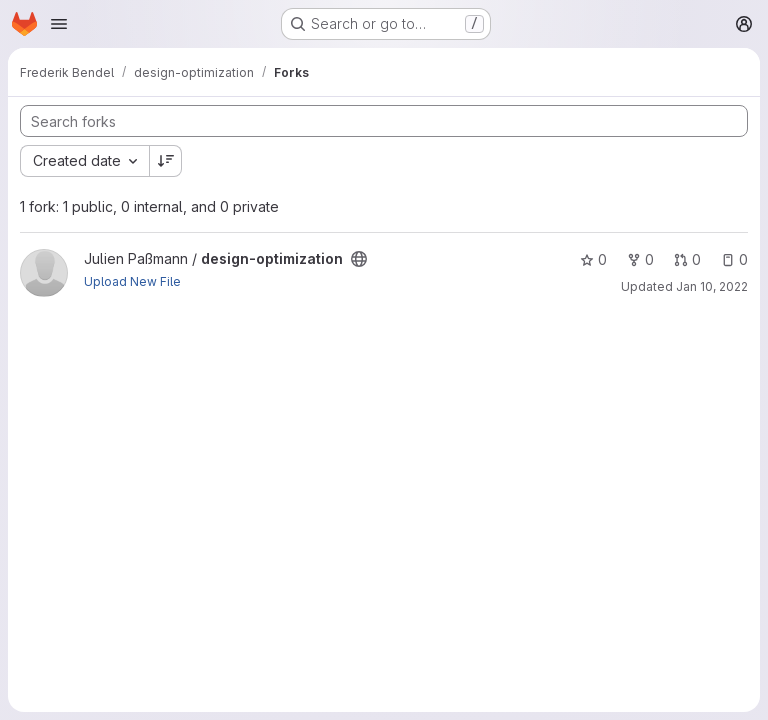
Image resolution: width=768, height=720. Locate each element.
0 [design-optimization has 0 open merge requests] (687, 259)
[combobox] (84, 161)
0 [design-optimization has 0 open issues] (734, 259)
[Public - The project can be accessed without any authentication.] (359, 259)
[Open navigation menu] (59, 24)
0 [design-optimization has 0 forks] (640, 259)
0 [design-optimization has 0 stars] (593, 259)
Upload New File (132, 281)
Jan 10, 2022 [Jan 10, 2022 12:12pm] (712, 286)
